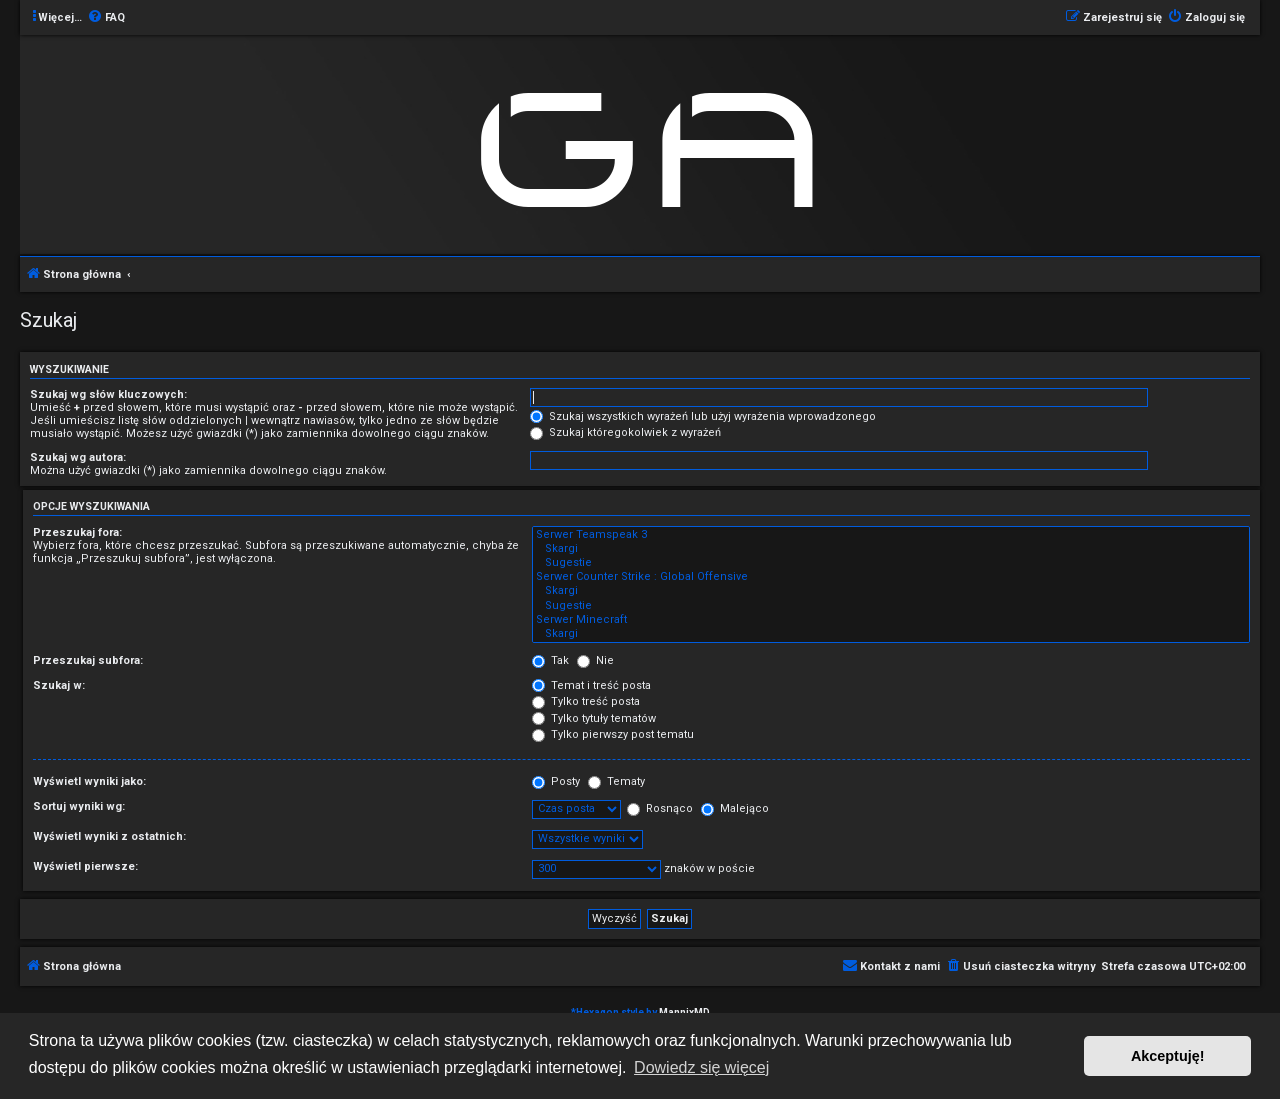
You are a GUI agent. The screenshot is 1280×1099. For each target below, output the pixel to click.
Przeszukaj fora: (77, 532)
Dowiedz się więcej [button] (701, 1067)
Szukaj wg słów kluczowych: (108, 394)
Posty (556, 781)
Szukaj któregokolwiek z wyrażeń (625, 432)
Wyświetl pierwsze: (85, 866)
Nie (595, 660)
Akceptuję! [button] (1168, 1056)
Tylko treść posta (586, 701)
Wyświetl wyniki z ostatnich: (109, 836)
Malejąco (735, 808)
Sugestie (891, 563)
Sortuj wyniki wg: (79, 806)
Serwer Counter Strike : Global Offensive (891, 577)
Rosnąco (660, 808)
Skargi (891, 549)
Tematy (616, 781)
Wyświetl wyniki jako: (89, 781)
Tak (550, 660)
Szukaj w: (59, 685)
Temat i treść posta (591, 685)
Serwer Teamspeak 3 (891, 535)
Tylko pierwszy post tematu (613, 734)
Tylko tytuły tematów (594, 718)
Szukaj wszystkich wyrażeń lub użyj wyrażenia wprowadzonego (703, 416)
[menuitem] (106, 18)
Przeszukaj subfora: (88, 660)
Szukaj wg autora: (78, 457)
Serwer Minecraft (891, 620)
